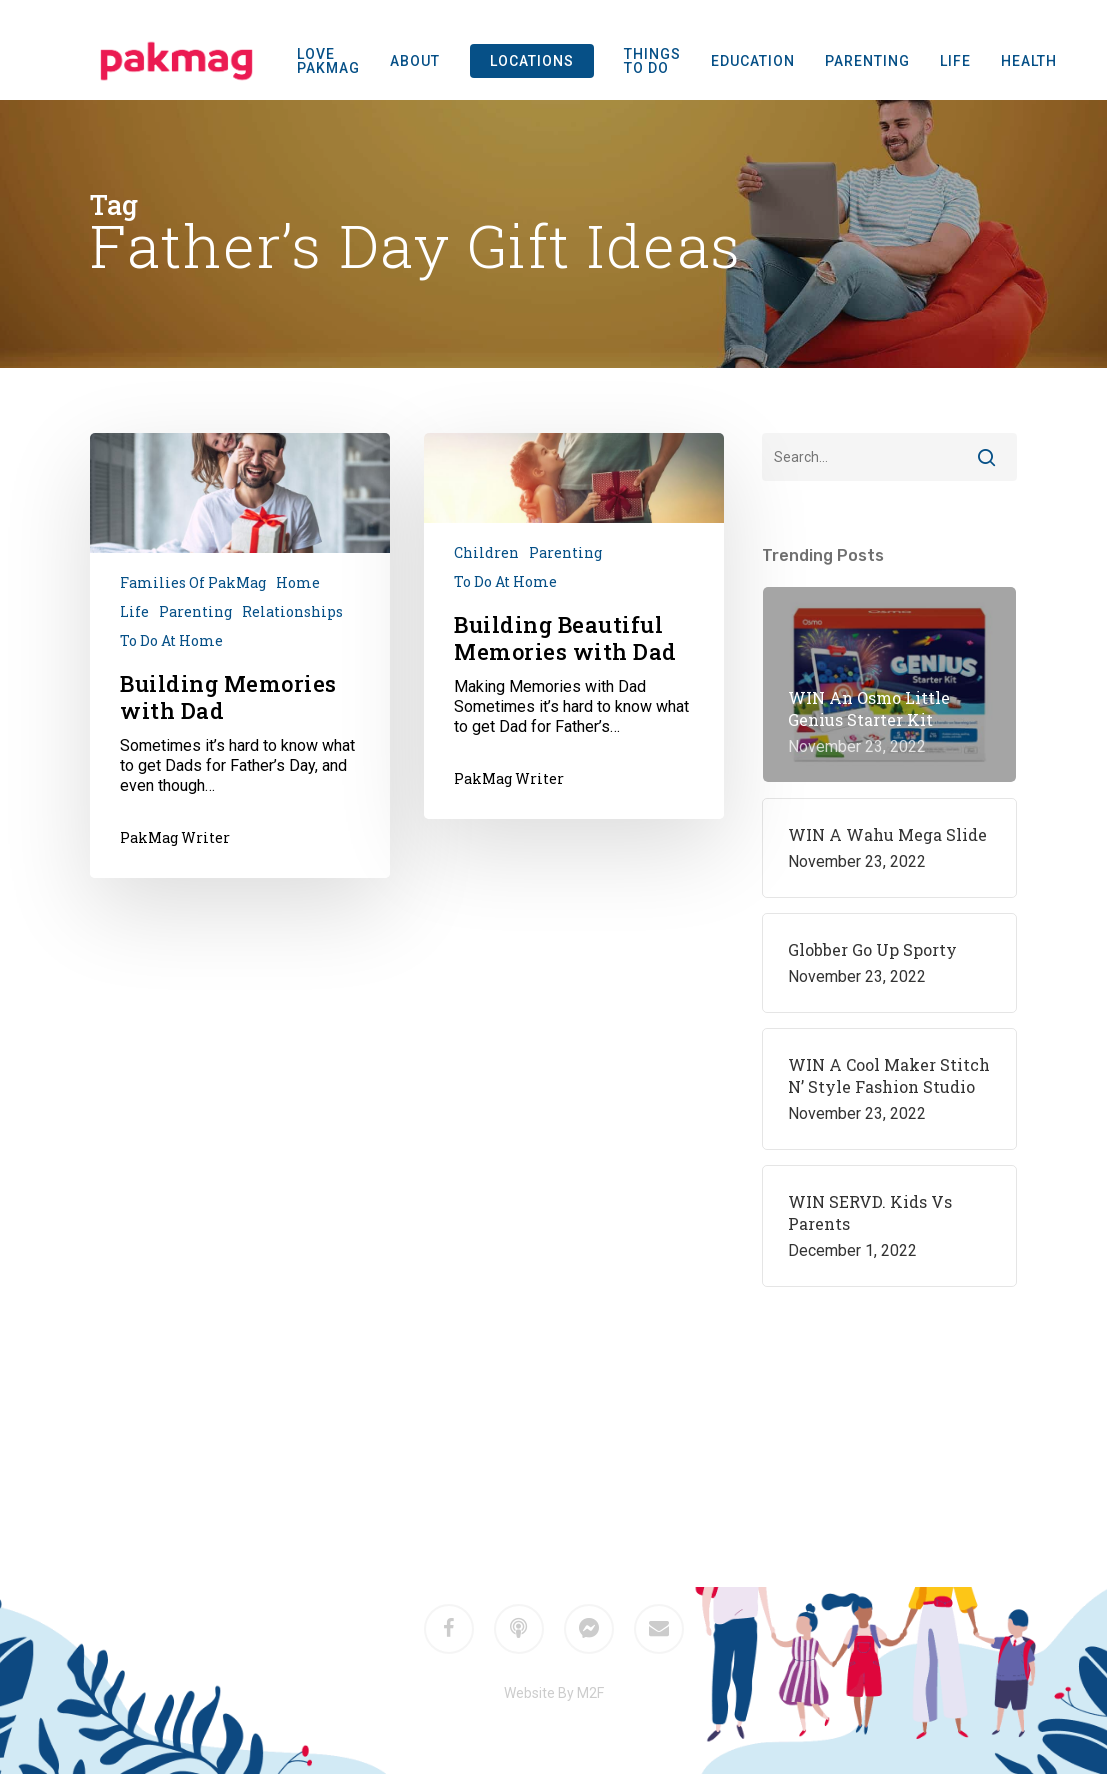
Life (134, 611)
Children (486, 552)
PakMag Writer (175, 837)
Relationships (292, 611)
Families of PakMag (193, 582)
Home (298, 582)
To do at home (171, 640)
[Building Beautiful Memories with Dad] (574, 626)
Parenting (195, 611)
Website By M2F (554, 1693)
